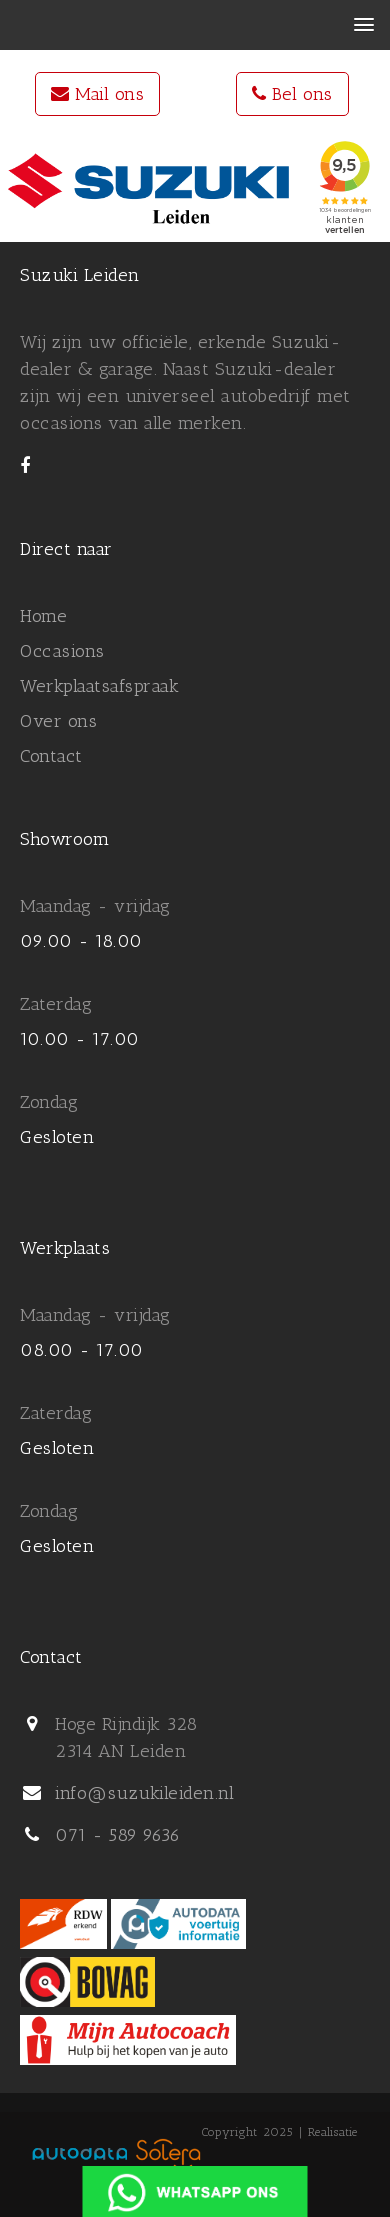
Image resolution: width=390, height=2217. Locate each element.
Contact (51, 756)
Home (43, 616)
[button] (363, 26)
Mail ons (97, 94)
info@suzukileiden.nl (144, 1793)
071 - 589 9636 (117, 1835)
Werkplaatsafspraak (99, 686)
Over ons (58, 721)
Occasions (62, 651)
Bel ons (292, 94)
